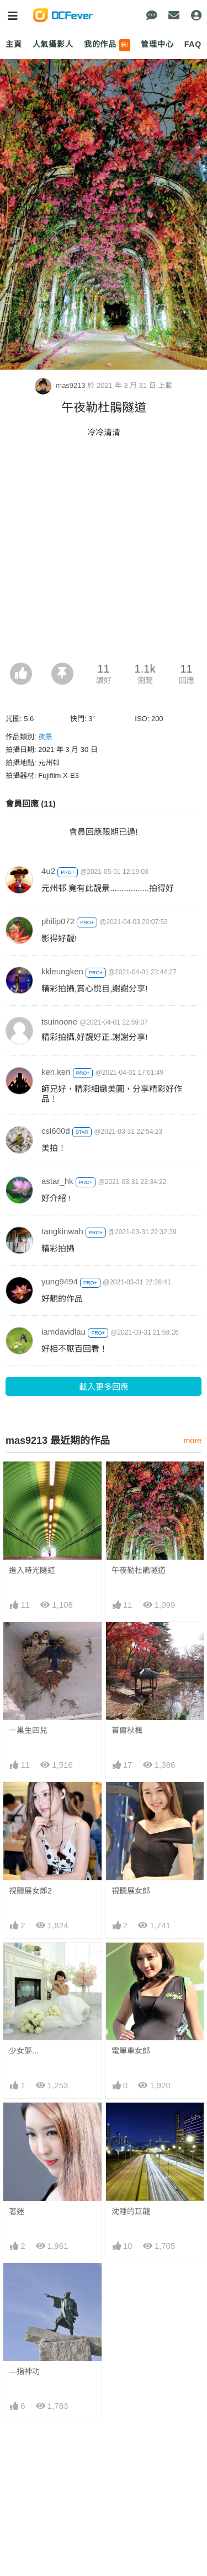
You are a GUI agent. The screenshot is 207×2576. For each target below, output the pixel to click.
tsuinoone (59, 1021)
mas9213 (61, 385)
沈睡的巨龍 (131, 2211)
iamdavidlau (63, 1331)
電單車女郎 (131, 2050)
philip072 (58, 921)
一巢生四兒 (28, 1730)
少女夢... (24, 2050)
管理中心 (157, 44)
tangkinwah (62, 1231)
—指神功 (24, 2371)
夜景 (45, 737)
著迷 (16, 2211)
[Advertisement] (103, 553)
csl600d (55, 1130)
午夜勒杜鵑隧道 (139, 1570)
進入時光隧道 (32, 1570)
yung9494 (59, 1281)
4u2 (48, 871)
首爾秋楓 (127, 1730)
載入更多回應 (104, 1386)
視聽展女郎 (131, 1890)
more (192, 1440)
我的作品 (107, 45)
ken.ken (56, 1071)
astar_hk (57, 1181)
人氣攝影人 (53, 44)
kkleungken (62, 971)
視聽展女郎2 (30, 1890)
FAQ (192, 44)
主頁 (14, 44)
